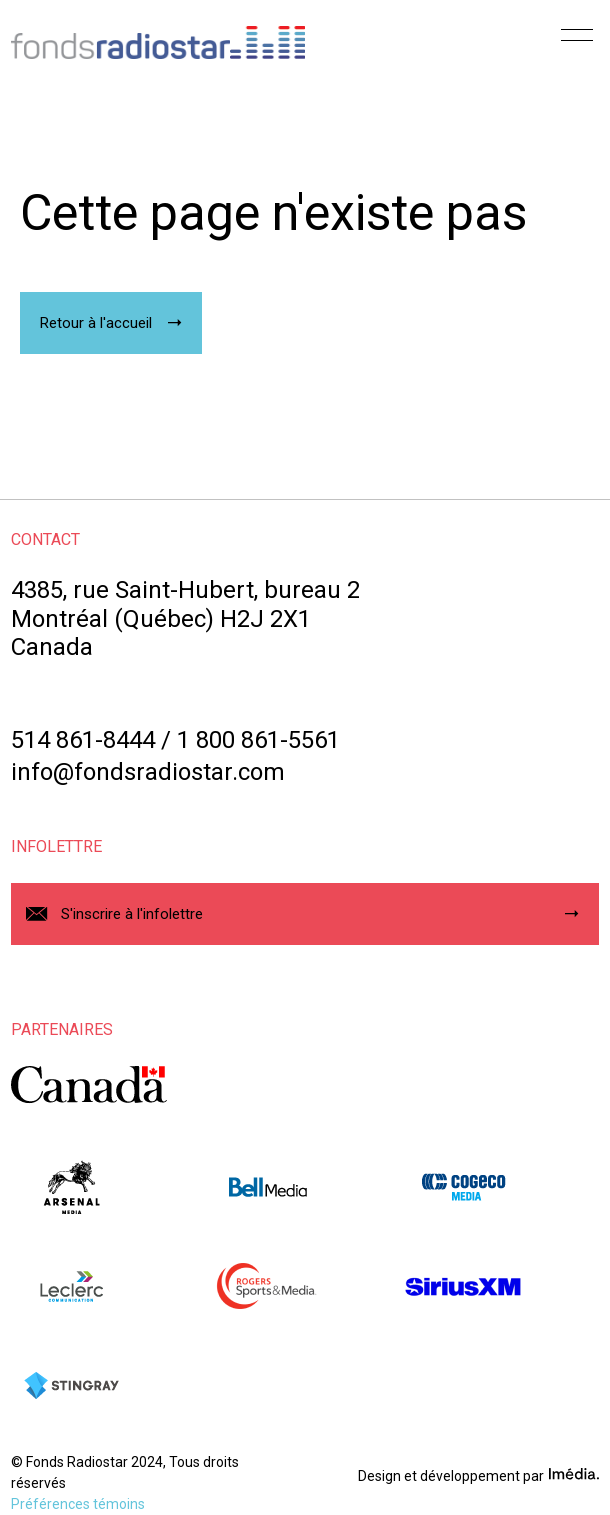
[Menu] (577, 42)
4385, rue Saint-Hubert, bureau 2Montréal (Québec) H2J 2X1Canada (185, 619)
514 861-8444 (83, 740)
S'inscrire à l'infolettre (132, 914)
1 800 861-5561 (258, 740)
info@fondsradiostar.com (148, 772)
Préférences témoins (78, 1504)
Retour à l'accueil (96, 323)
